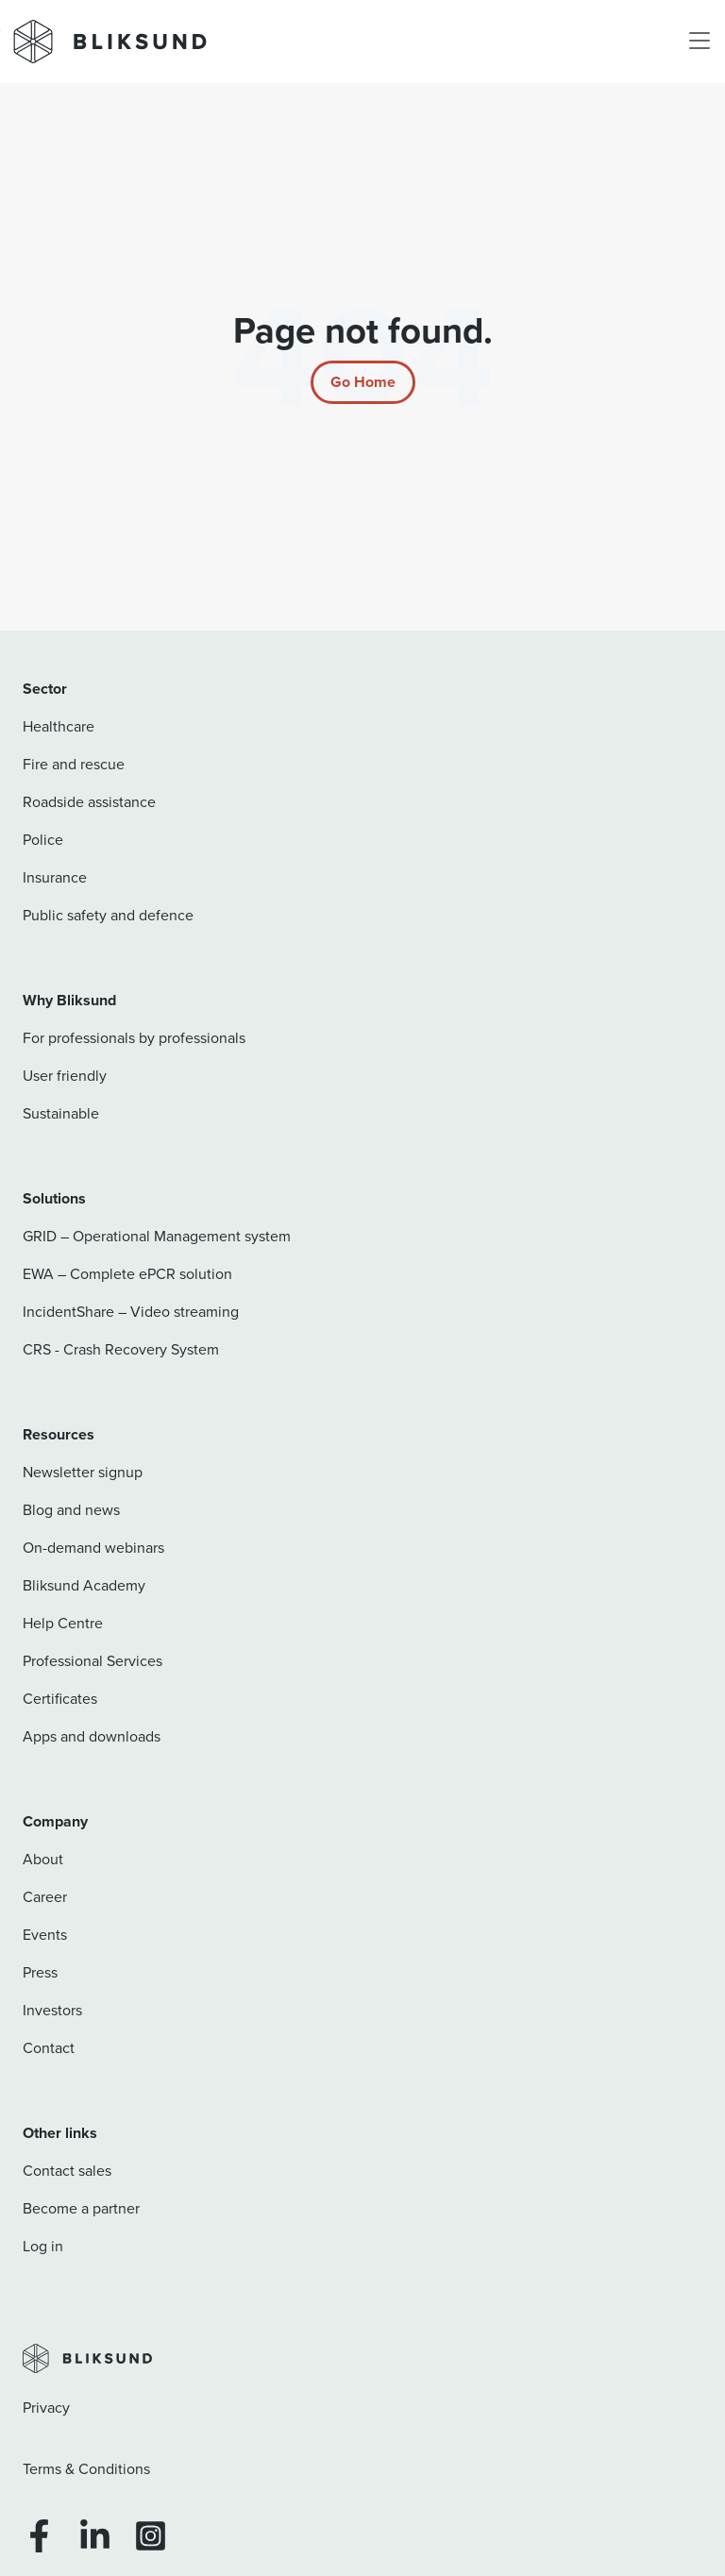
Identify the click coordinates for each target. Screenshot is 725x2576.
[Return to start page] (363, 382)
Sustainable (61, 1113)
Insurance (55, 877)
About (43, 1859)
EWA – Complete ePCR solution (127, 1274)
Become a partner (81, 2208)
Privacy (46, 2407)
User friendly (65, 1075)
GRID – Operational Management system (157, 1236)
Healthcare (58, 726)
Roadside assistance (89, 802)
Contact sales (67, 2170)
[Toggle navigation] (699, 41)
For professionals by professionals (134, 1038)
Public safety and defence (108, 915)
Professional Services (92, 1661)
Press (40, 1972)
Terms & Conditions (86, 2469)
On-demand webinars (93, 1547)
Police (43, 839)
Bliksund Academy (84, 1585)
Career (45, 1897)
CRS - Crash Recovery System (121, 1349)
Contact (49, 2048)
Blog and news (71, 1510)
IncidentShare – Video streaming (131, 1311)
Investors (52, 2010)
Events (45, 1934)
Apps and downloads (91, 1736)
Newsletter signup (83, 1472)
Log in (43, 2246)
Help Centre (63, 1623)
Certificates (60, 1698)
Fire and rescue (74, 764)
